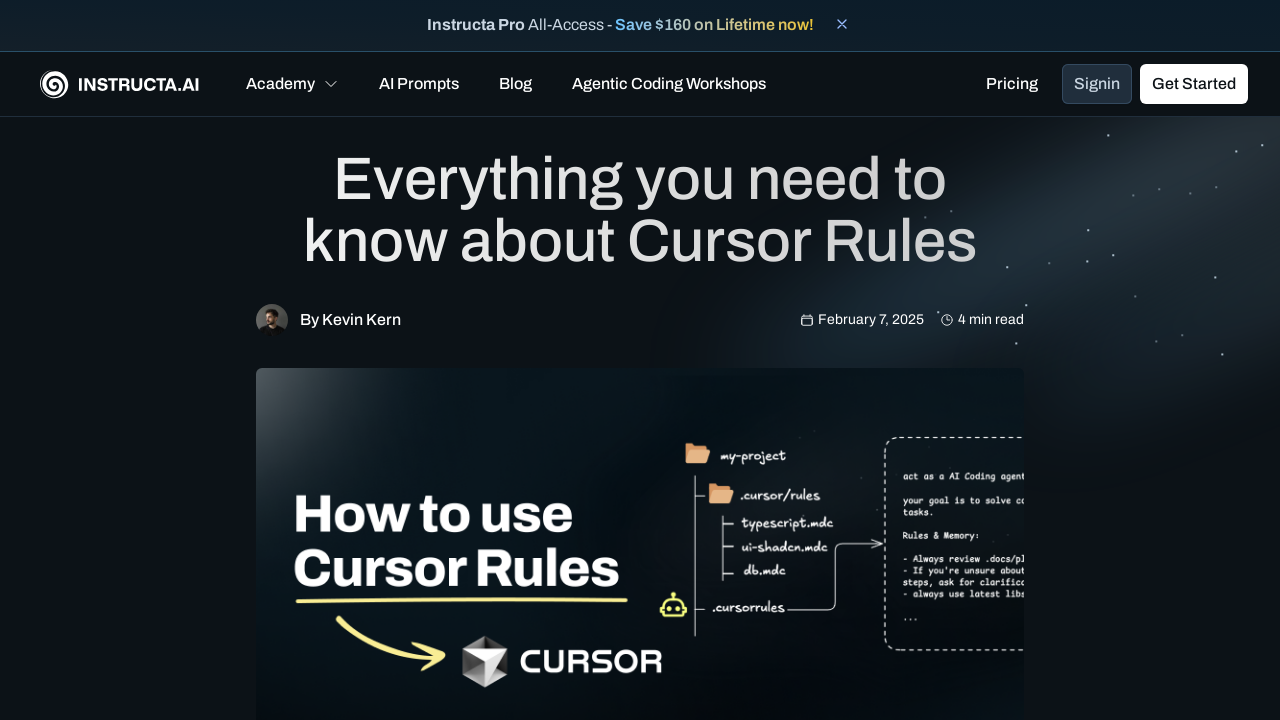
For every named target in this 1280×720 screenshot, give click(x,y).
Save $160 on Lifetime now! (714, 24)
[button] (292, 84)
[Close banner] (842, 24)
